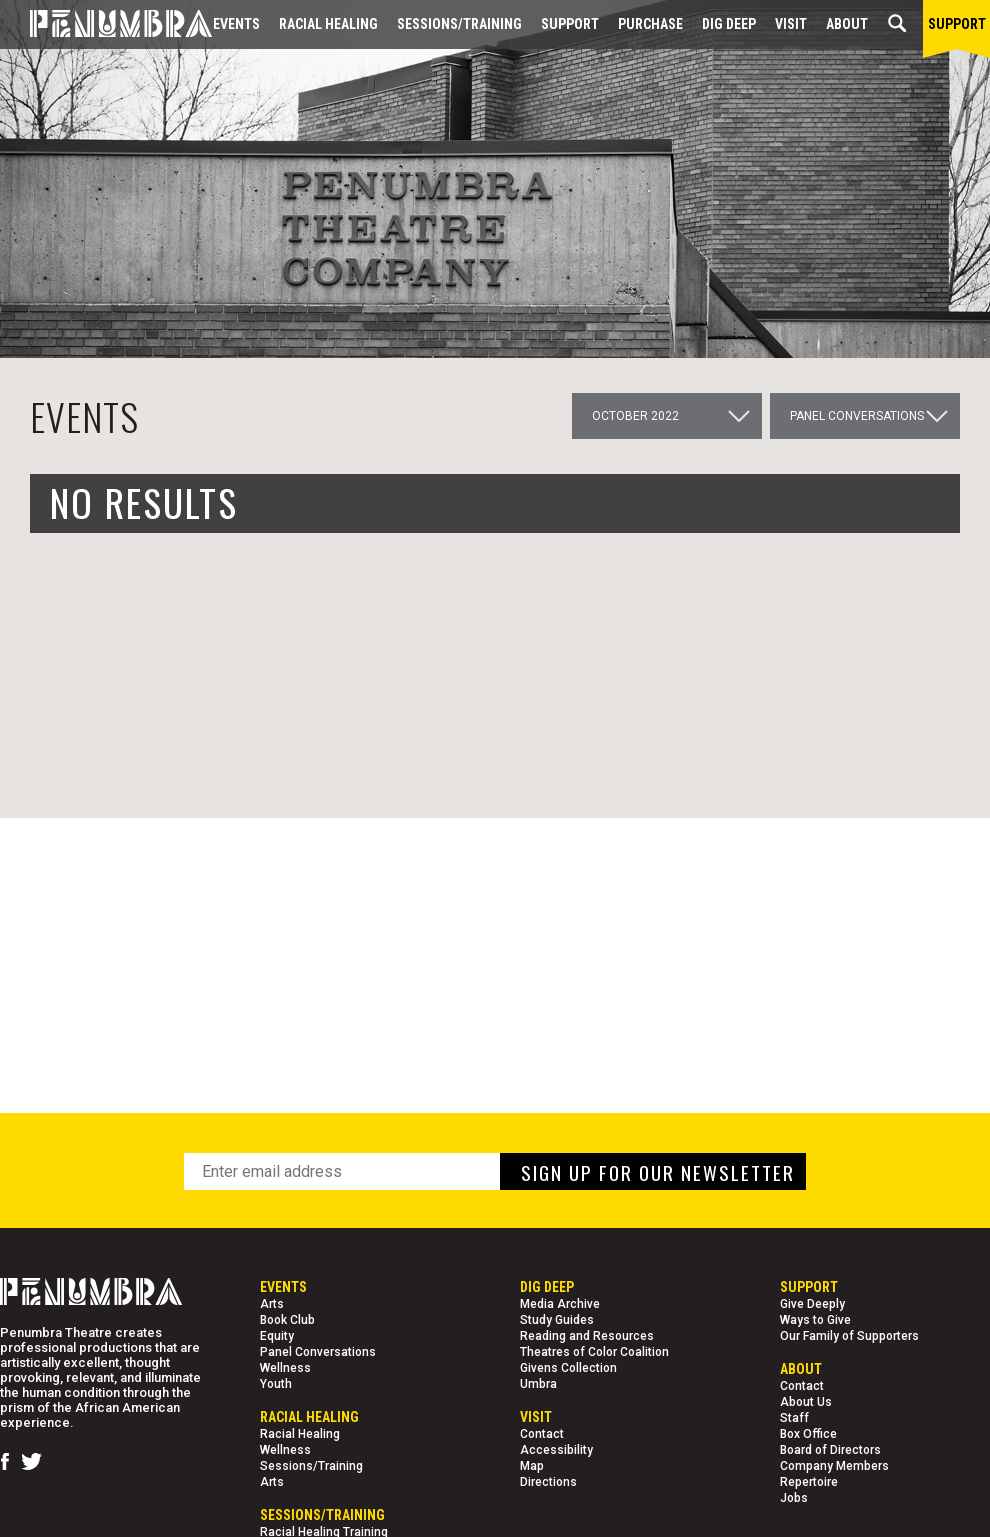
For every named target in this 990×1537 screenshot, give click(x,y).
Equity (277, 1336)
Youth (276, 1384)
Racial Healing (328, 24)
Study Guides (557, 1320)
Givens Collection (568, 1368)
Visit (791, 24)
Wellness (285, 1368)
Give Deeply (812, 1304)
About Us (806, 1402)
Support (570, 24)
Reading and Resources (587, 1336)
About (847, 24)
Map (532, 1466)
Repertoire (809, 1482)
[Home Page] (106, 24)
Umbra (538, 1384)
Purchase (650, 24)
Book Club (287, 1320)
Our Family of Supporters (849, 1336)
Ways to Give (815, 1320)
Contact (542, 1434)
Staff (794, 1418)
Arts (272, 1304)
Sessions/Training (459, 24)
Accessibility (556, 1450)
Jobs (794, 1498)
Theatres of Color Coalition (594, 1352)
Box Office (808, 1434)
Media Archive (560, 1304)
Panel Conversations (318, 1352)
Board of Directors (830, 1450)
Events (236, 24)
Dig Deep (729, 24)
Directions (548, 1482)
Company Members (834, 1466)
